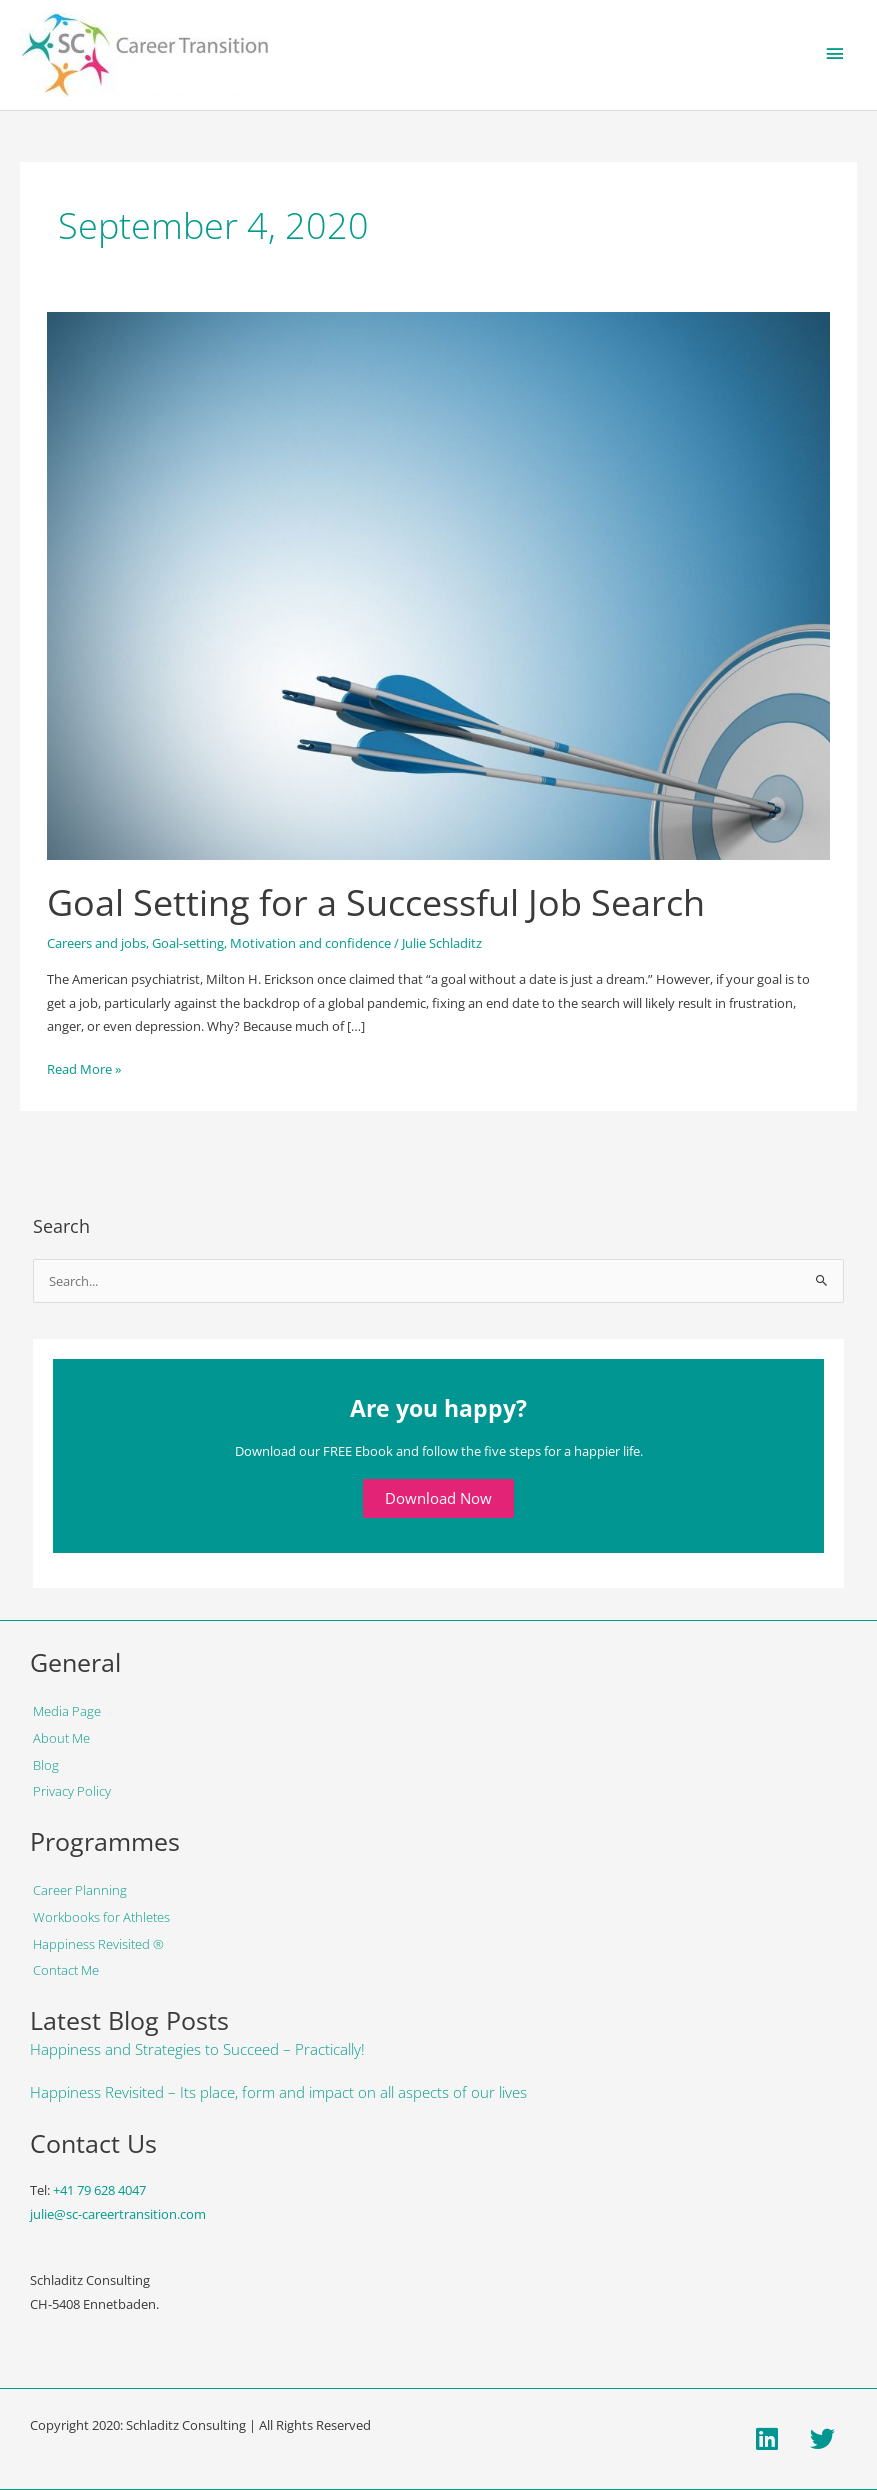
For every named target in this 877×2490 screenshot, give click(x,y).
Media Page (67, 1711)
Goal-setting (188, 943)
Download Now (438, 1498)
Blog (46, 1765)
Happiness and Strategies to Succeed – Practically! (197, 2049)
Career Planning (80, 1890)
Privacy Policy (72, 1791)
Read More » (84, 1068)
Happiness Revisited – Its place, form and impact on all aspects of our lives (278, 2092)
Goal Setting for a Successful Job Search (376, 902)
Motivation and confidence (310, 943)
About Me (61, 1738)
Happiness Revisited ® (98, 1944)
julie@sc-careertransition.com (118, 2214)
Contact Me (66, 1970)
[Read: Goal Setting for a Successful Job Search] (438, 585)
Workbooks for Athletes (101, 1917)
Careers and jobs (96, 943)
